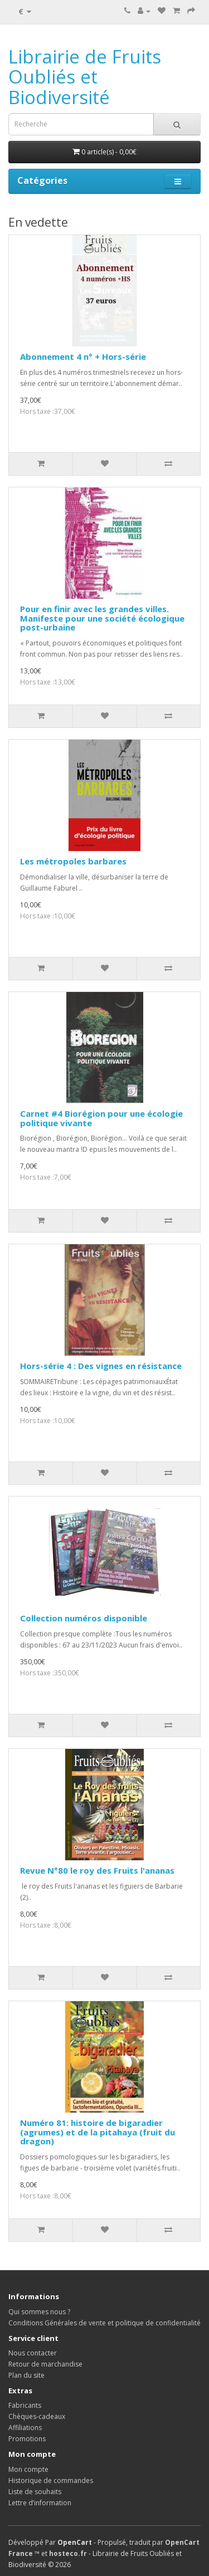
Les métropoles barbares (73, 861)
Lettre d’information (39, 2502)
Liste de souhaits (34, 2491)
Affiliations (25, 2427)
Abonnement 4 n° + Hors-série (83, 356)
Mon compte (28, 2469)
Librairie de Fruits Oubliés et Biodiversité (84, 77)
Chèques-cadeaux (36, 2416)
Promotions (27, 2438)
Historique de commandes (50, 2480)
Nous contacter (32, 2353)
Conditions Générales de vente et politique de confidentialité (104, 2323)
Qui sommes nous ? (39, 2311)
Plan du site (26, 2375)
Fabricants (24, 2405)
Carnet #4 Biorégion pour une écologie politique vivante (101, 1118)
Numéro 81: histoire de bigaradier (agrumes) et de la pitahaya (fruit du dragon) (97, 2132)
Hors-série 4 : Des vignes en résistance (101, 1365)
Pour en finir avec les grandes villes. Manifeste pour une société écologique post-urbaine (102, 618)
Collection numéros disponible (83, 1618)
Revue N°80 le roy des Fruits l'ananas (97, 1870)
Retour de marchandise (45, 2364)
